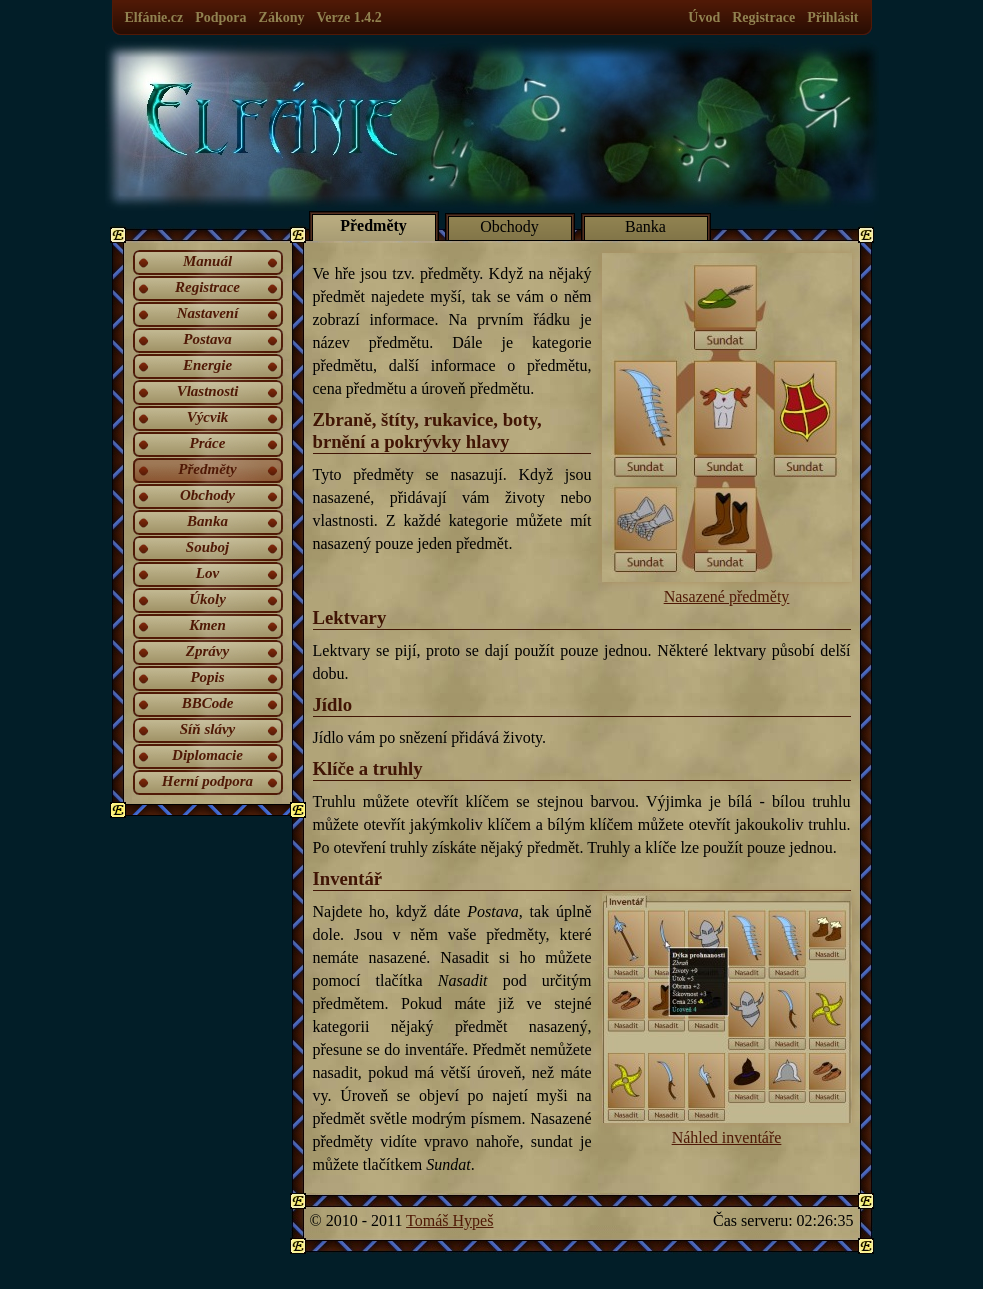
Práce (208, 443)
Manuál (207, 261)
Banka (207, 521)
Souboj (207, 547)
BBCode (208, 703)
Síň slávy (207, 729)
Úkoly (207, 599)
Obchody (207, 495)
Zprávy (207, 651)
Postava (207, 339)
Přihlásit (832, 17)
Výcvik (208, 417)
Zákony (282, 17)
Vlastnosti (208, 391)
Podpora (220, 17)
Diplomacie (207, 755)
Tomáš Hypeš (449, 1220)
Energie (207, 365)
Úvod (704, 17)
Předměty (207, 469)
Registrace (763, 17)
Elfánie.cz (154, 17)
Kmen (207, 625)
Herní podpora (207, 781)
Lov (207, 573)
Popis (207, 677)
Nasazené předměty (727, 429)
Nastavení (208, 313)
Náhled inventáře (727, 1019)
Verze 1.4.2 (348, 17)
